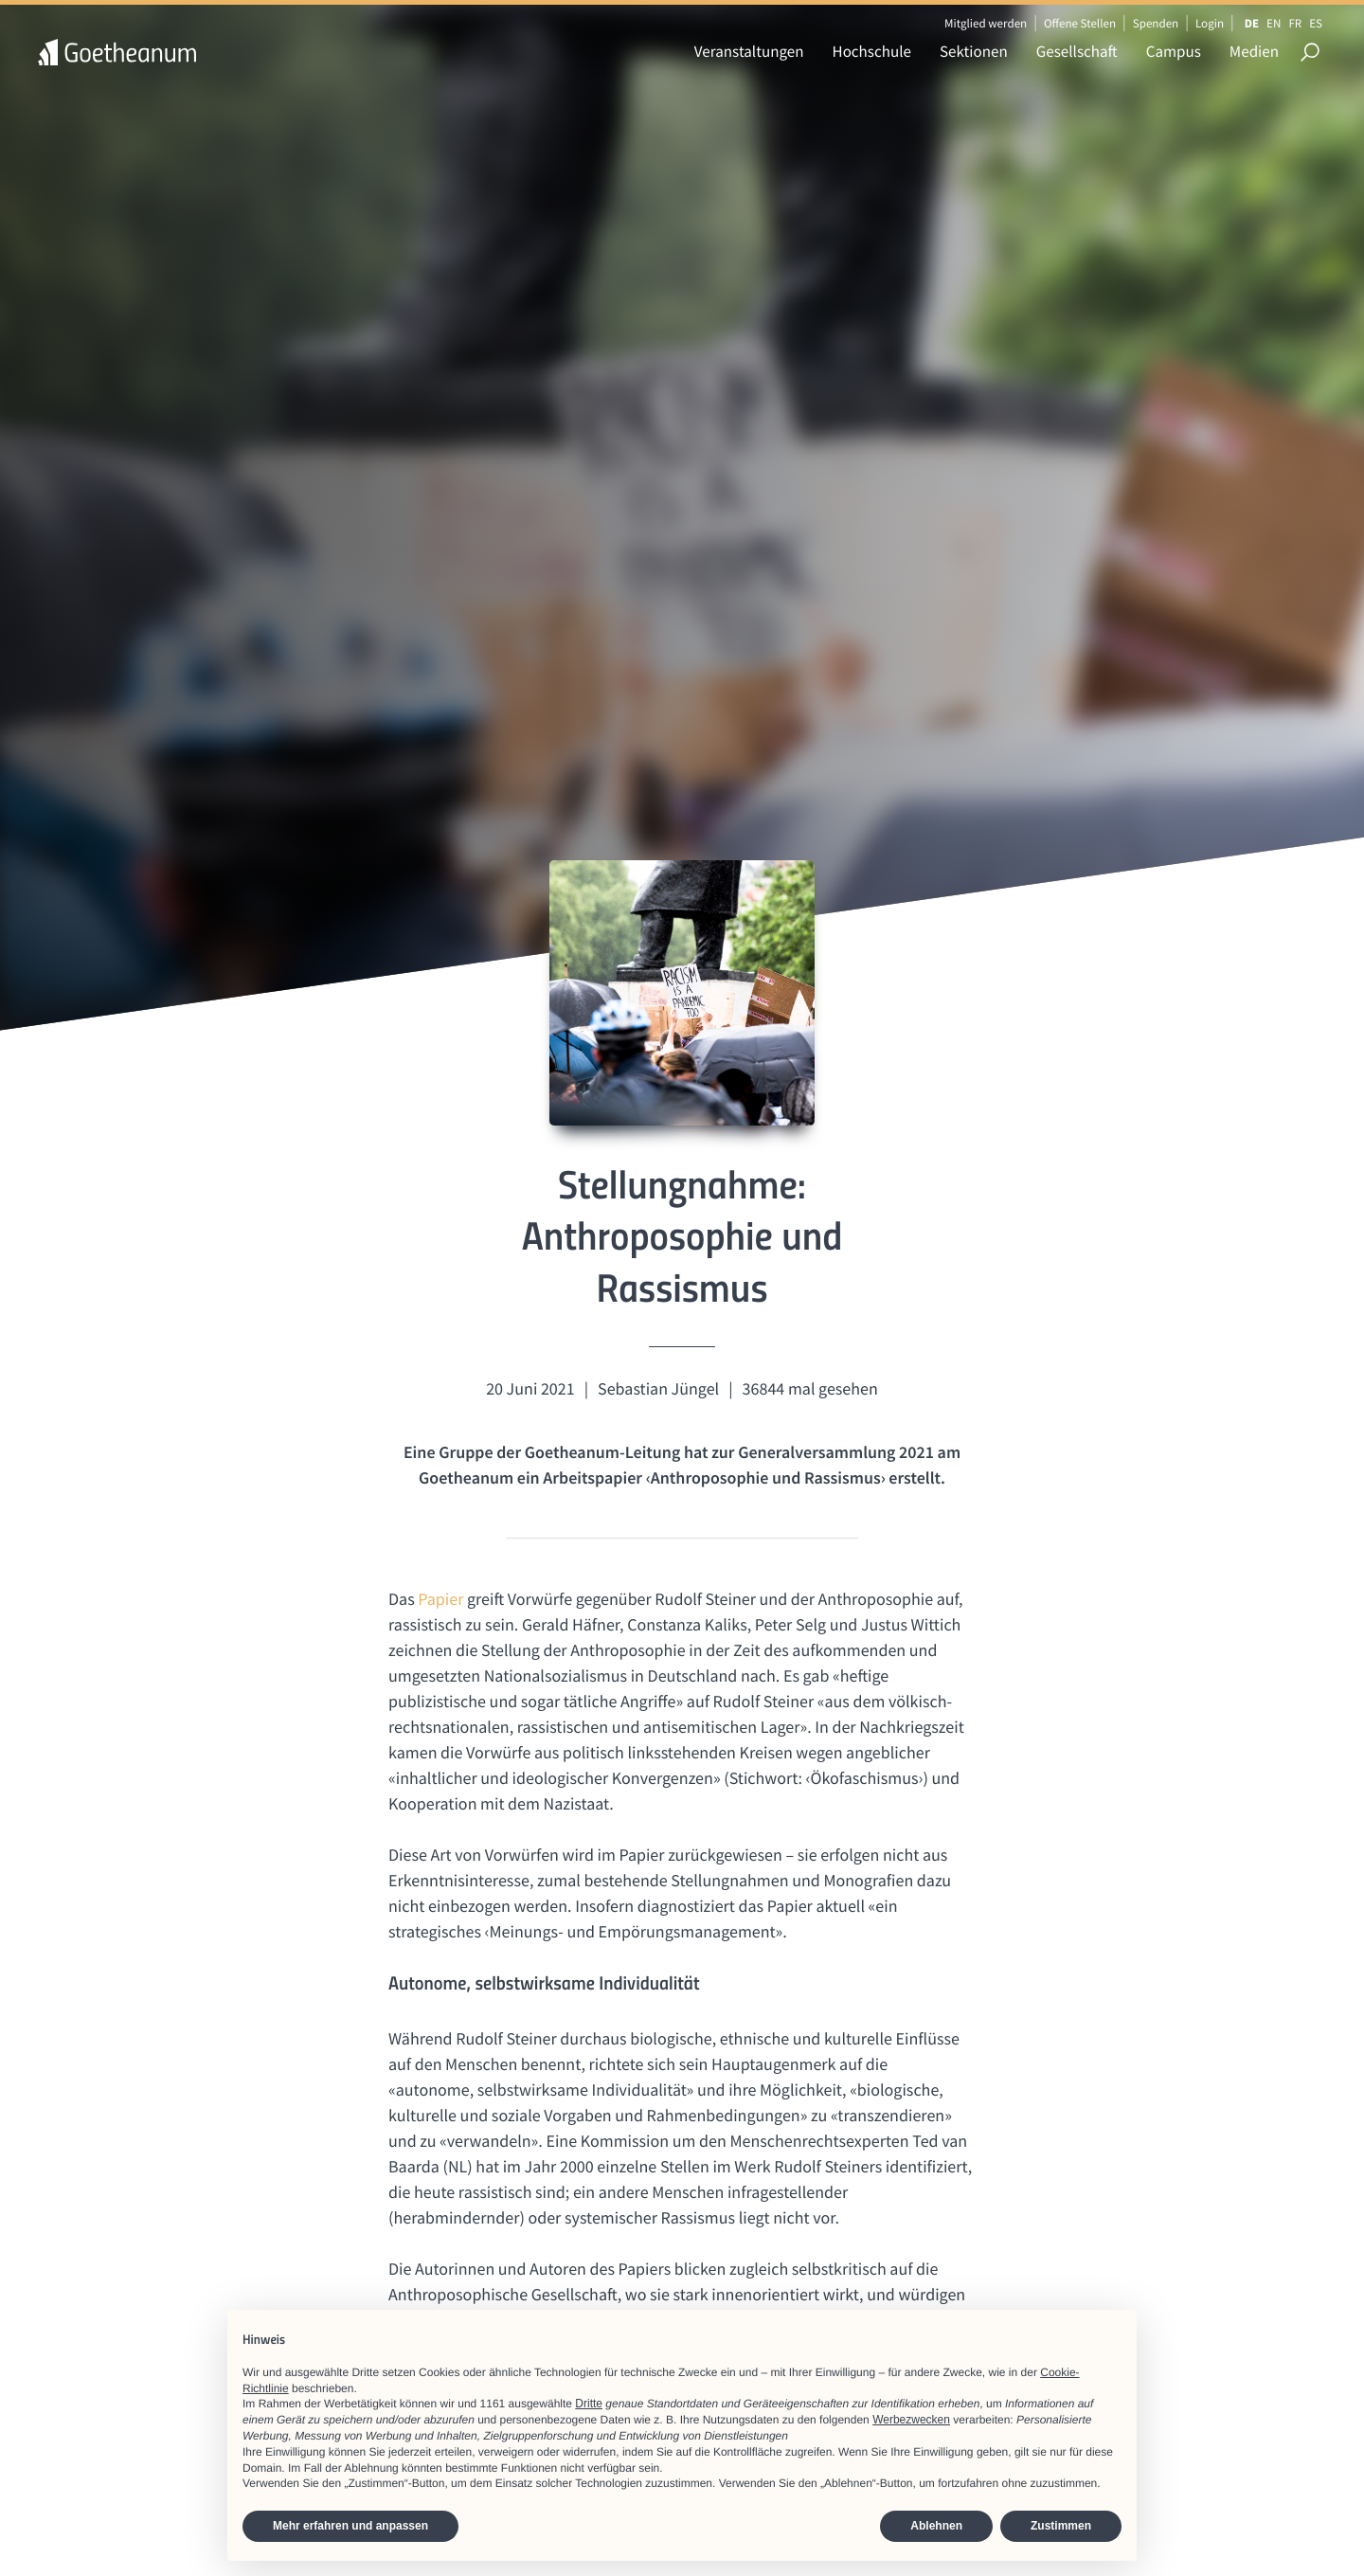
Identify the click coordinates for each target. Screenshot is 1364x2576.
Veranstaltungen (749, 51)
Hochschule (872, 51)
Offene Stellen (1080, 23)
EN (1273, 23)
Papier (442, 1599)
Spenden (1156, 23)
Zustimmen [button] (1061, 2525)
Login (1209, 23)
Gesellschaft (1077, 51)
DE (1252, 23)
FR (1294, 23)
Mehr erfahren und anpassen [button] (350, 2525)
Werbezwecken (911, 2419)
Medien (1254, 51)
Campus (1173, 51)
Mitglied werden (985, 23)
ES (1315, 23)
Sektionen (974, 51)
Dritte (588, 2403)
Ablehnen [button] (936, 2525)
